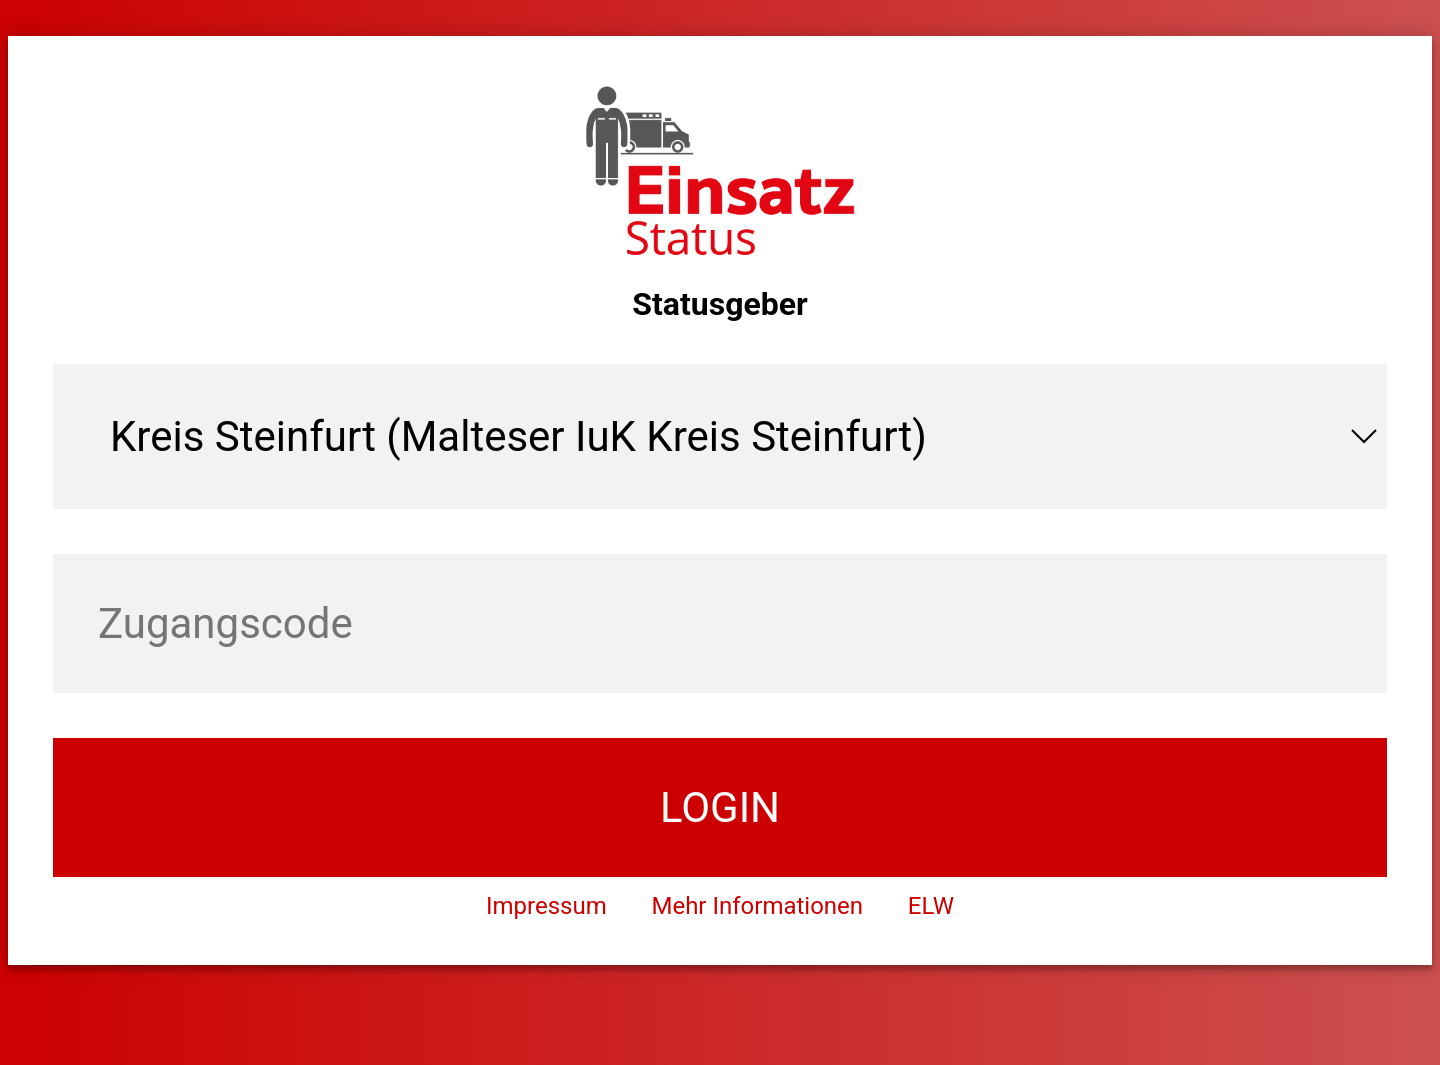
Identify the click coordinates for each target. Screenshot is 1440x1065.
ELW (931, 906)
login (720, 807)
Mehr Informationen (757, 906)
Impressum (546, 906)
